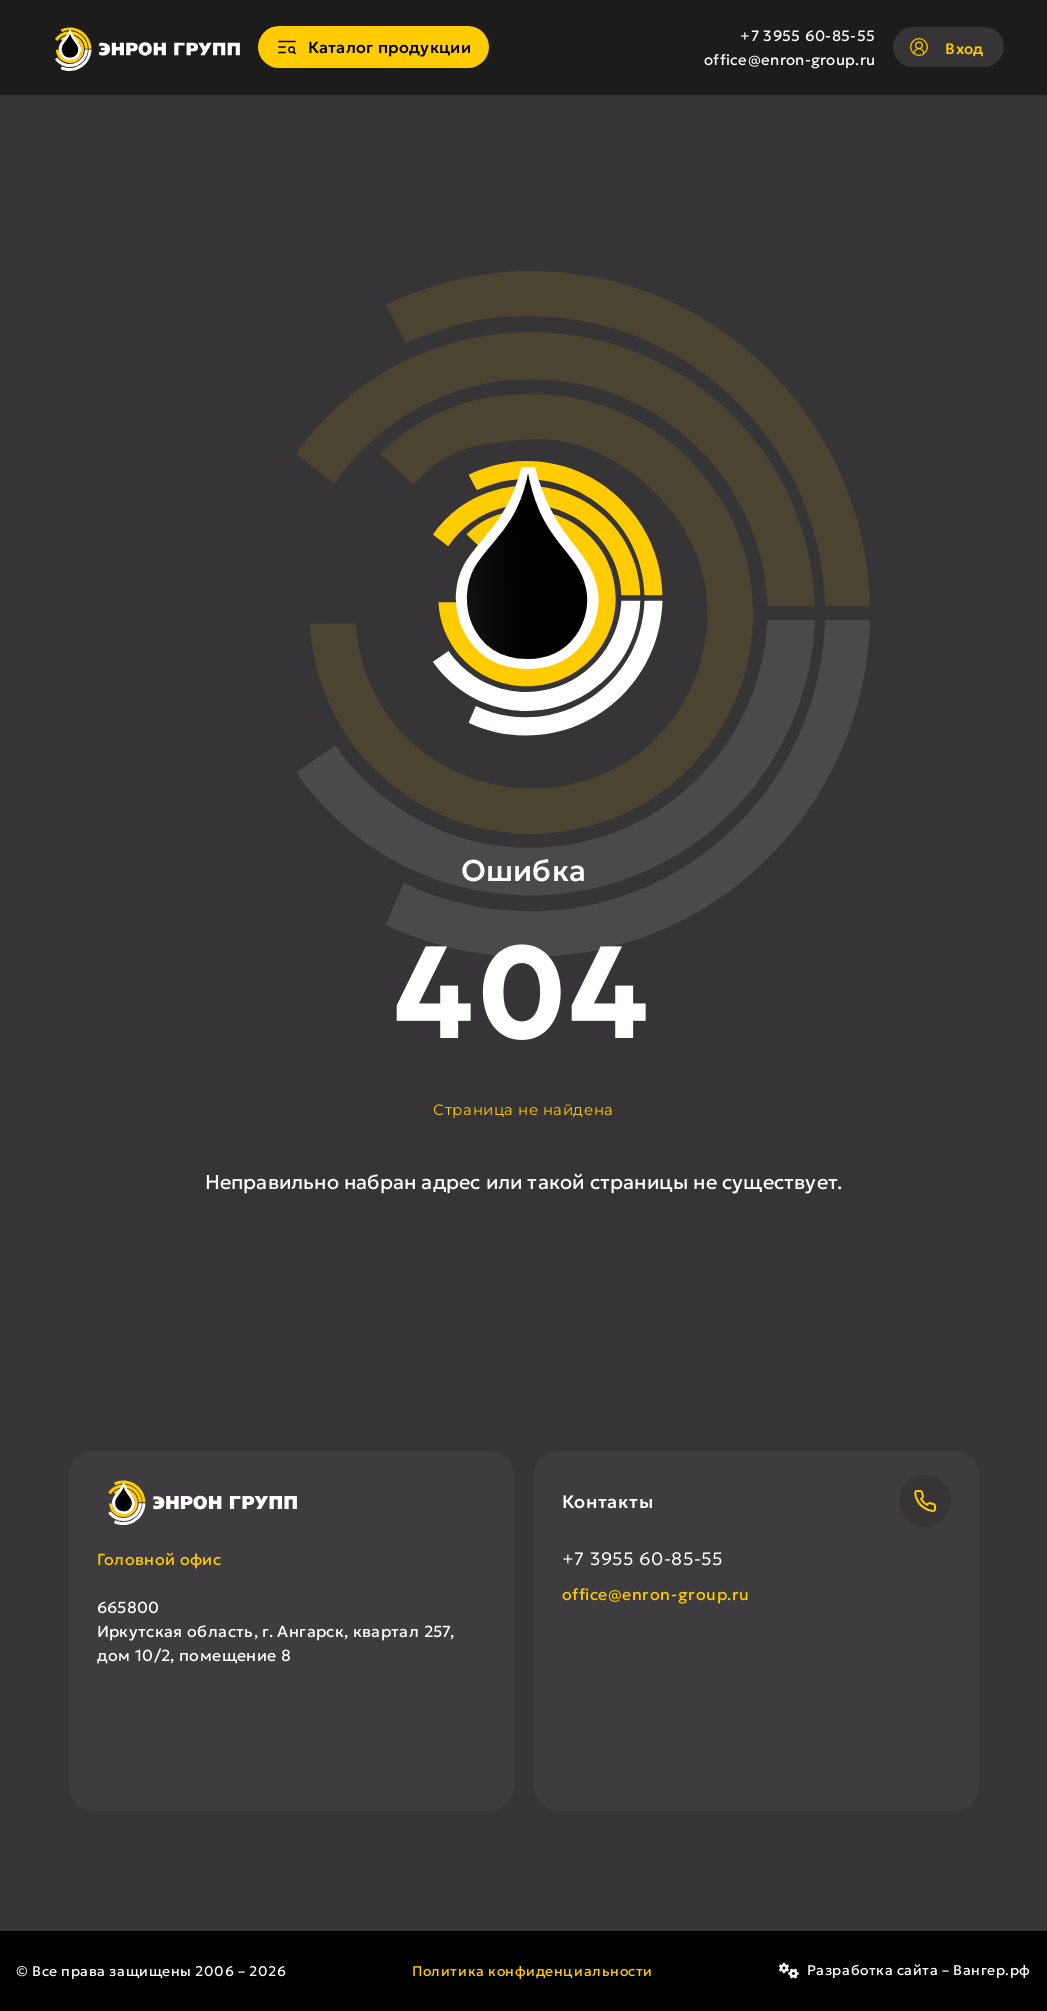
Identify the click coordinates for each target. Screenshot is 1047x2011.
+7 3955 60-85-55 (807, 35)
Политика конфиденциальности (532, 1971)
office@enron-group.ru (789, 59)
